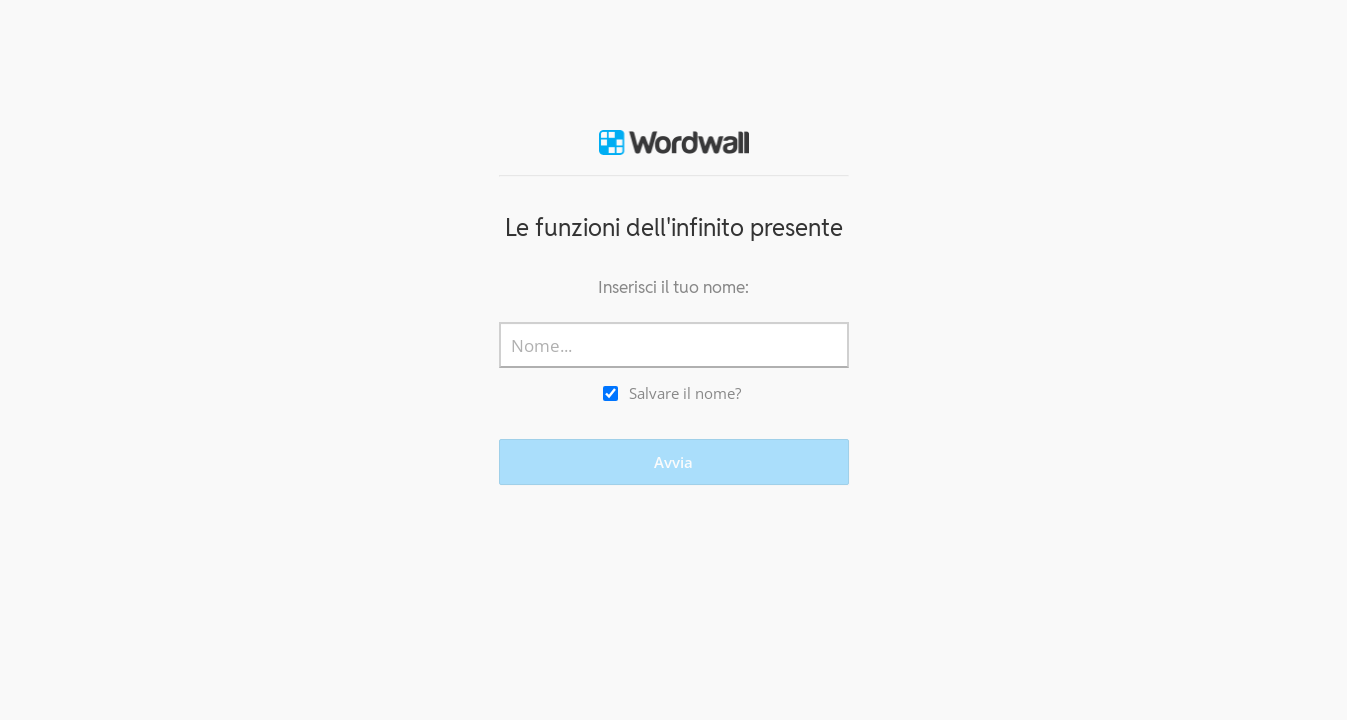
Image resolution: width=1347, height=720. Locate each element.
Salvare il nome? (685, 393)
